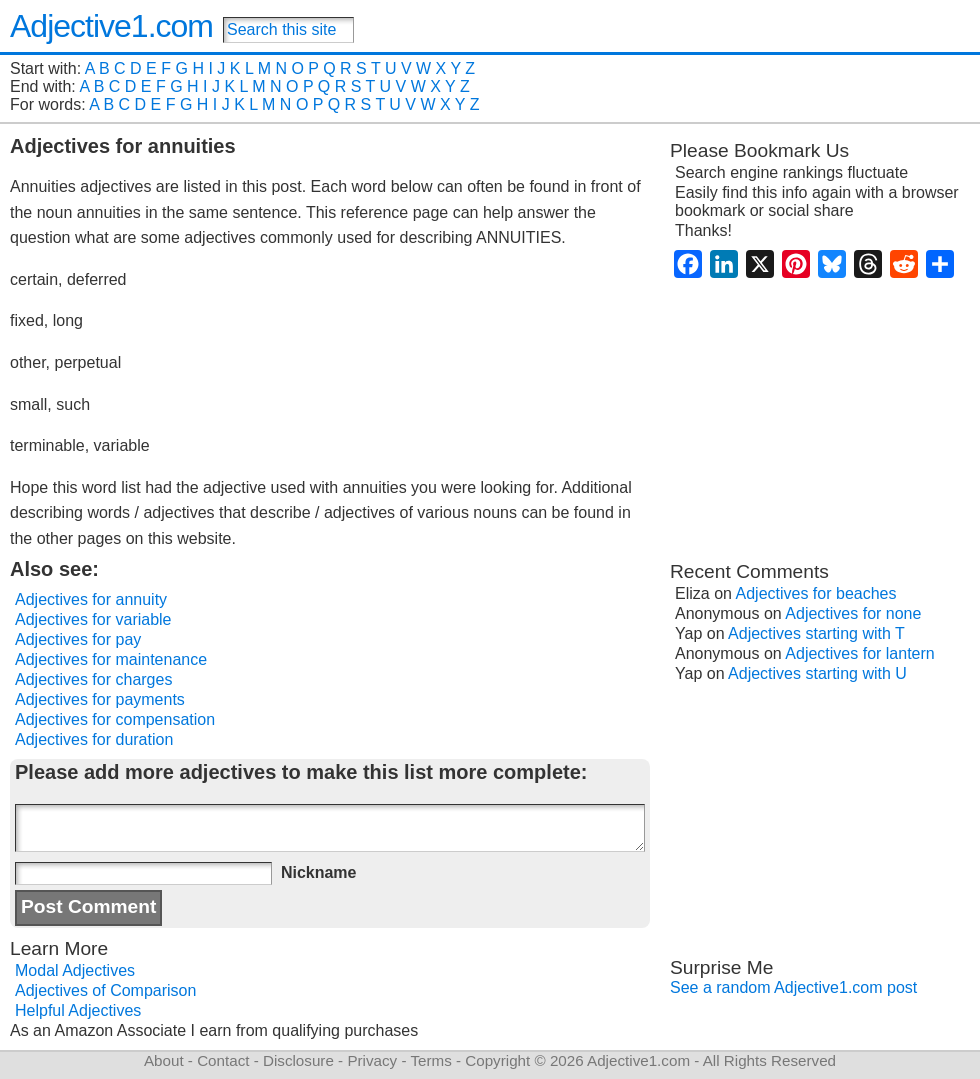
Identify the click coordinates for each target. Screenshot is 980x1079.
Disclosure (298, 1060)
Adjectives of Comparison (105, 990)
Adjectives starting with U (817, 673)
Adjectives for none (853, 613)
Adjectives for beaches (816, 593)
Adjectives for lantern (859, 653)
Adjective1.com (111, 26)
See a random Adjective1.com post (793, 987)
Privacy (372, 1060)
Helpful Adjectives (78, 1010)
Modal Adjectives (75, 970)
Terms (430, 1060)
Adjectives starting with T (816, 633)
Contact (223, 1060)
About (164, 1060)
